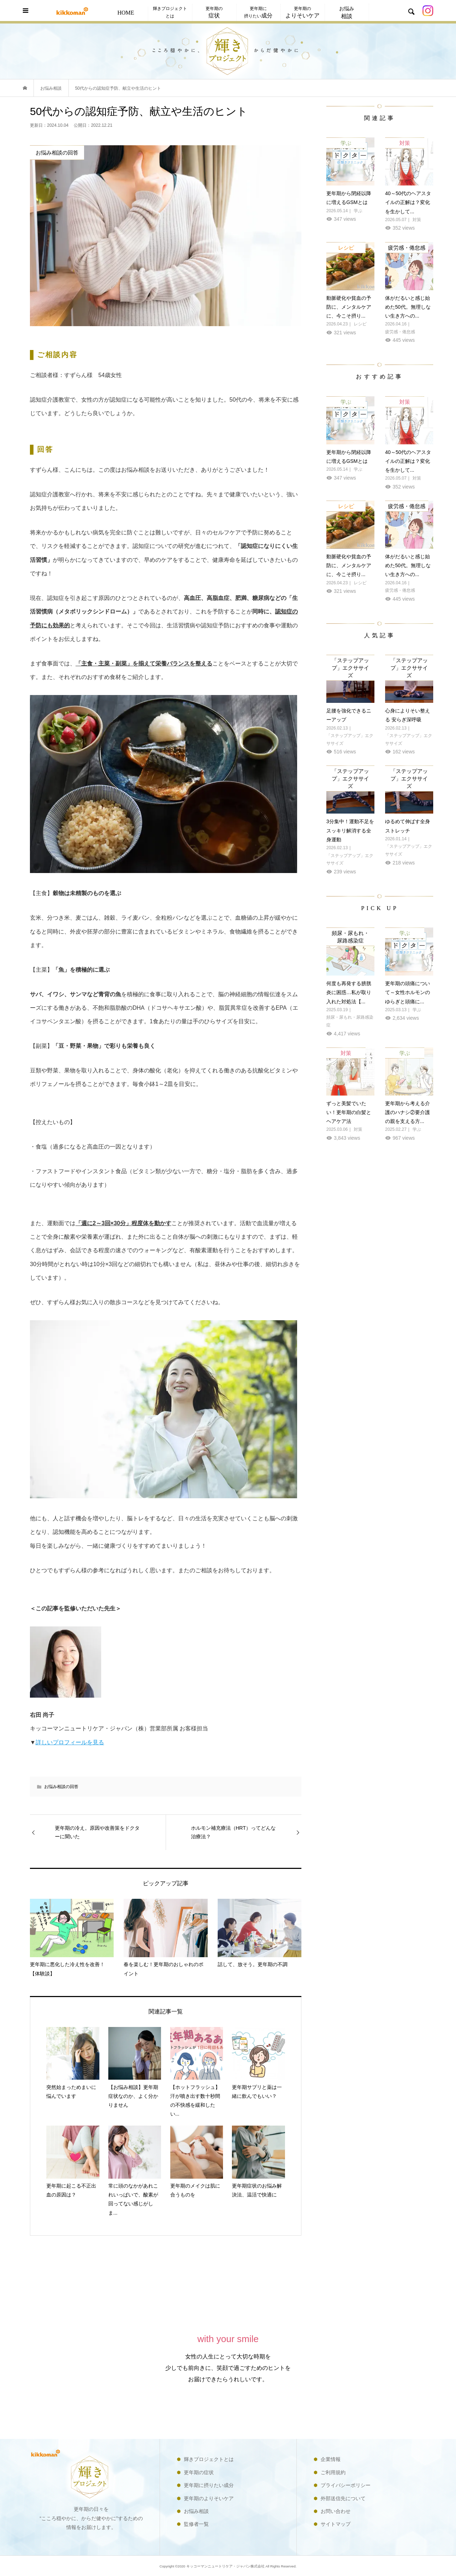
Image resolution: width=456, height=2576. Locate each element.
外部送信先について (343, 2498)
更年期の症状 (199, 2472)
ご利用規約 (333, 2472)
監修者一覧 (196, 2524)
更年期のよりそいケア (209, 2498)
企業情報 (331, 2459)
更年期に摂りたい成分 (209, 2485)
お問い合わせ (336, 2511)
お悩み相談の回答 (61, 1786)
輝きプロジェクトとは (170, 12)
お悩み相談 (196, 2511)
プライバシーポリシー (345, 2485)
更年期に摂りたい (258, 12)
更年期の (214, 12)
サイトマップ (336, 2524)
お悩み (346, 12)
